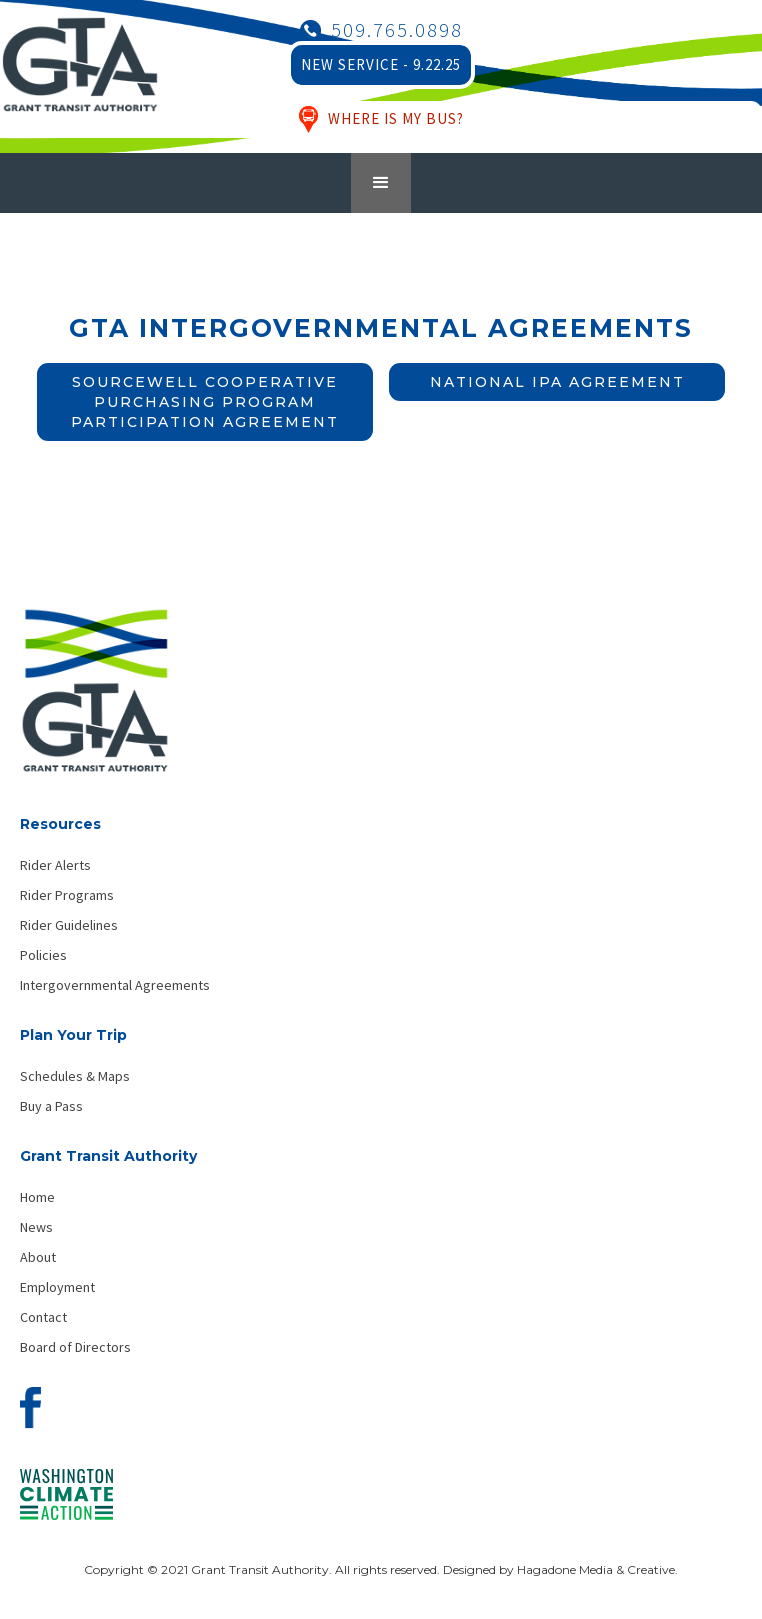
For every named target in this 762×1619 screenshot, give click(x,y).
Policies (43, 955)
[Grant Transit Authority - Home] (95, 700)
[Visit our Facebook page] (30, 1413)
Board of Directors (75, 1347)
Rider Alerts (55, 865)
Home (37, 1197)
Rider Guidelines (69, 925)
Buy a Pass (51, 1106)
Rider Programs (67, 895)
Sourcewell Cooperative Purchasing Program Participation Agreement (205, 402)
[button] (381, 183)
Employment (57, 1287)
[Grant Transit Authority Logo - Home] (80, 74)
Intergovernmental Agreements (115, 985)
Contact (43, 1317)
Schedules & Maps (75, 1076)
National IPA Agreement (557, 382)
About (38, 1257)
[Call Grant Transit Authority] (381, 30)
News (36, 1227)
